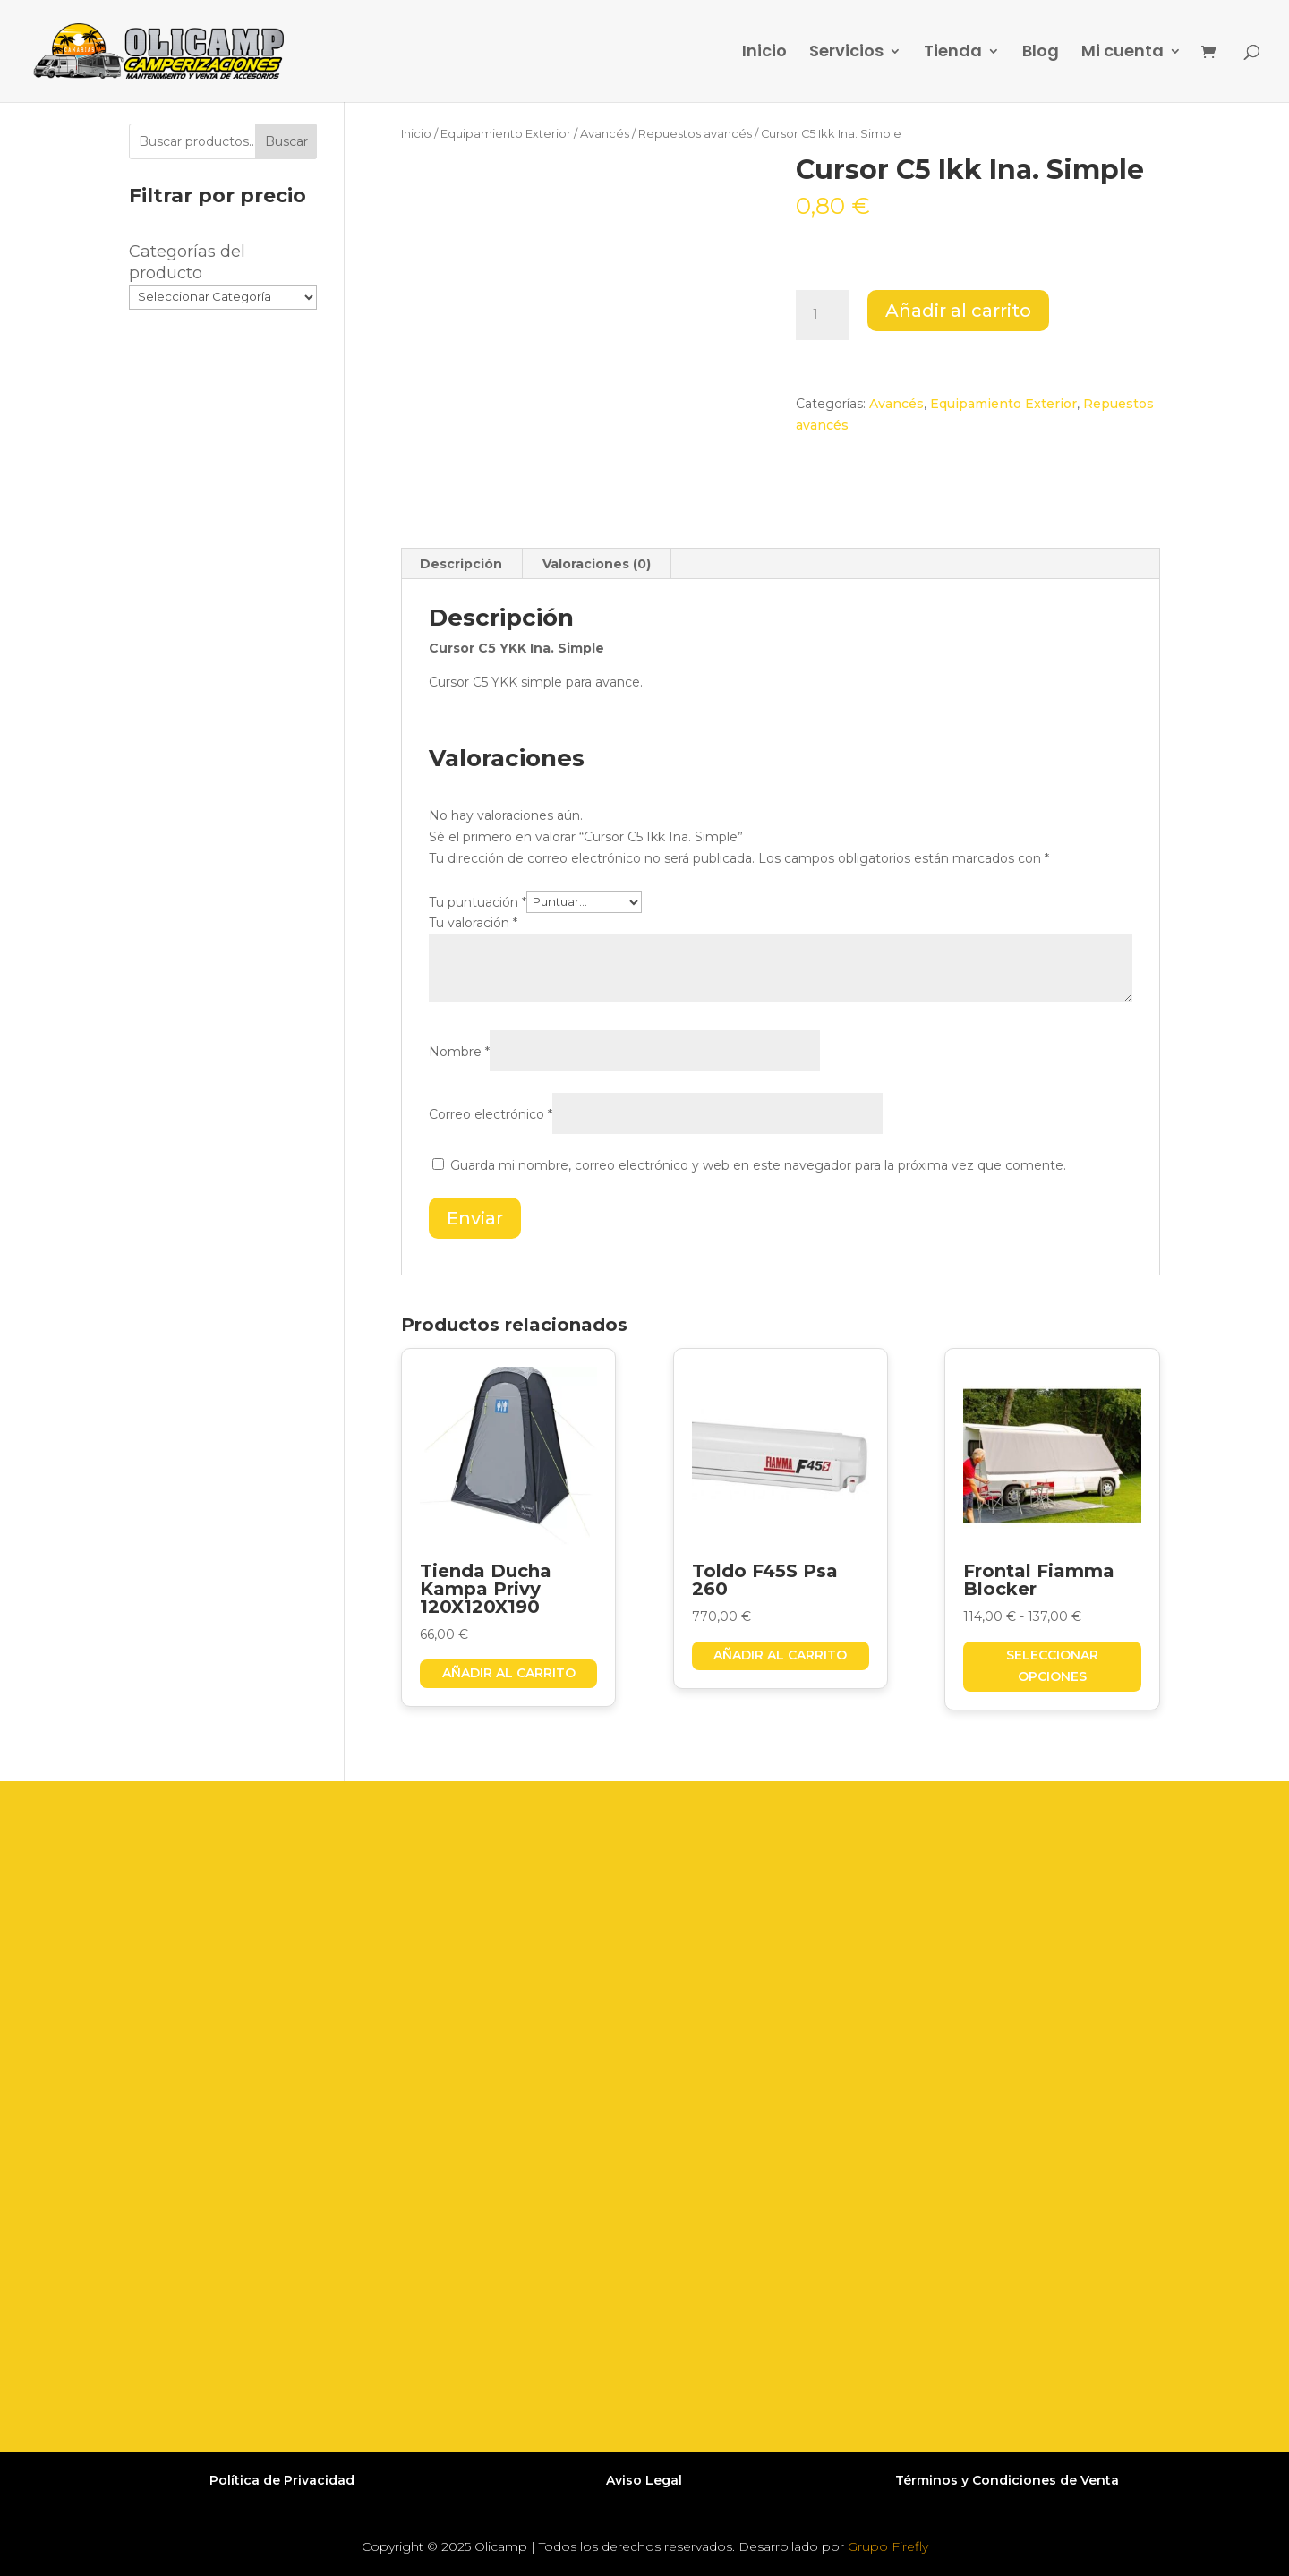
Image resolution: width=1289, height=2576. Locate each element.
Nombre (459, 1052)
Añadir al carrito (958, 310)
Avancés (604, 134)
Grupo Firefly (888, 2546)
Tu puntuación (477, 901)
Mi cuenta (1122, 53)
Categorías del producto (187, 262)
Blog (1040, 53)
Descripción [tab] (461, 564)
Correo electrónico (490, 1114)
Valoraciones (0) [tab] (596, 564)
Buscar (286, 141)
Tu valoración (473, 923)
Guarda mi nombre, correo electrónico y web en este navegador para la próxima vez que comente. (758, 1165)
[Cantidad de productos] (822, 315)
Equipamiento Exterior (505, 134)
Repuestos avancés (695, 134)
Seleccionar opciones (1052, 1666)
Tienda (953, 53)
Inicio (764, 53)
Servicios (846, 53)
